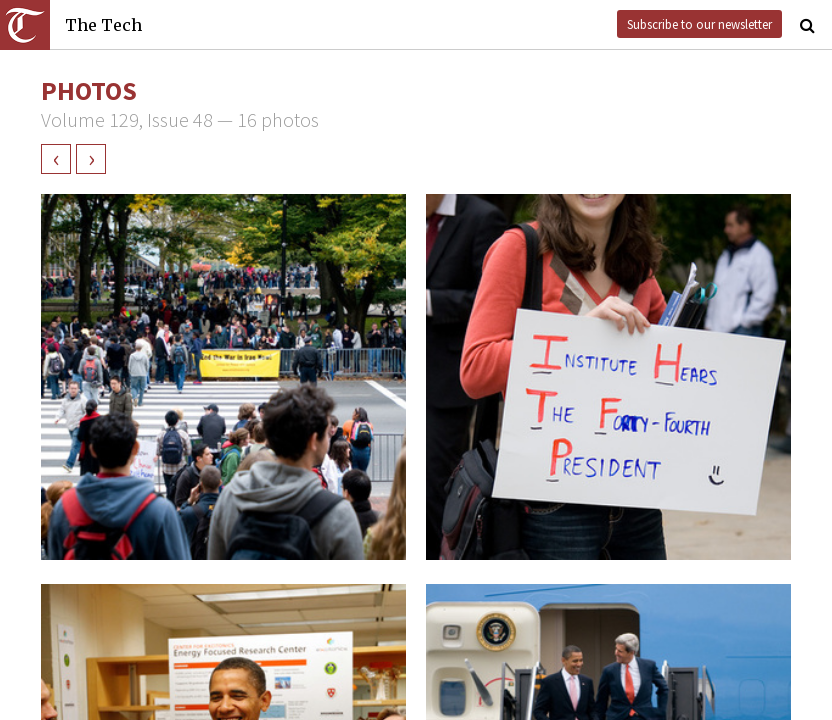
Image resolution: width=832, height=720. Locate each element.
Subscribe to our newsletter (699, 24)
